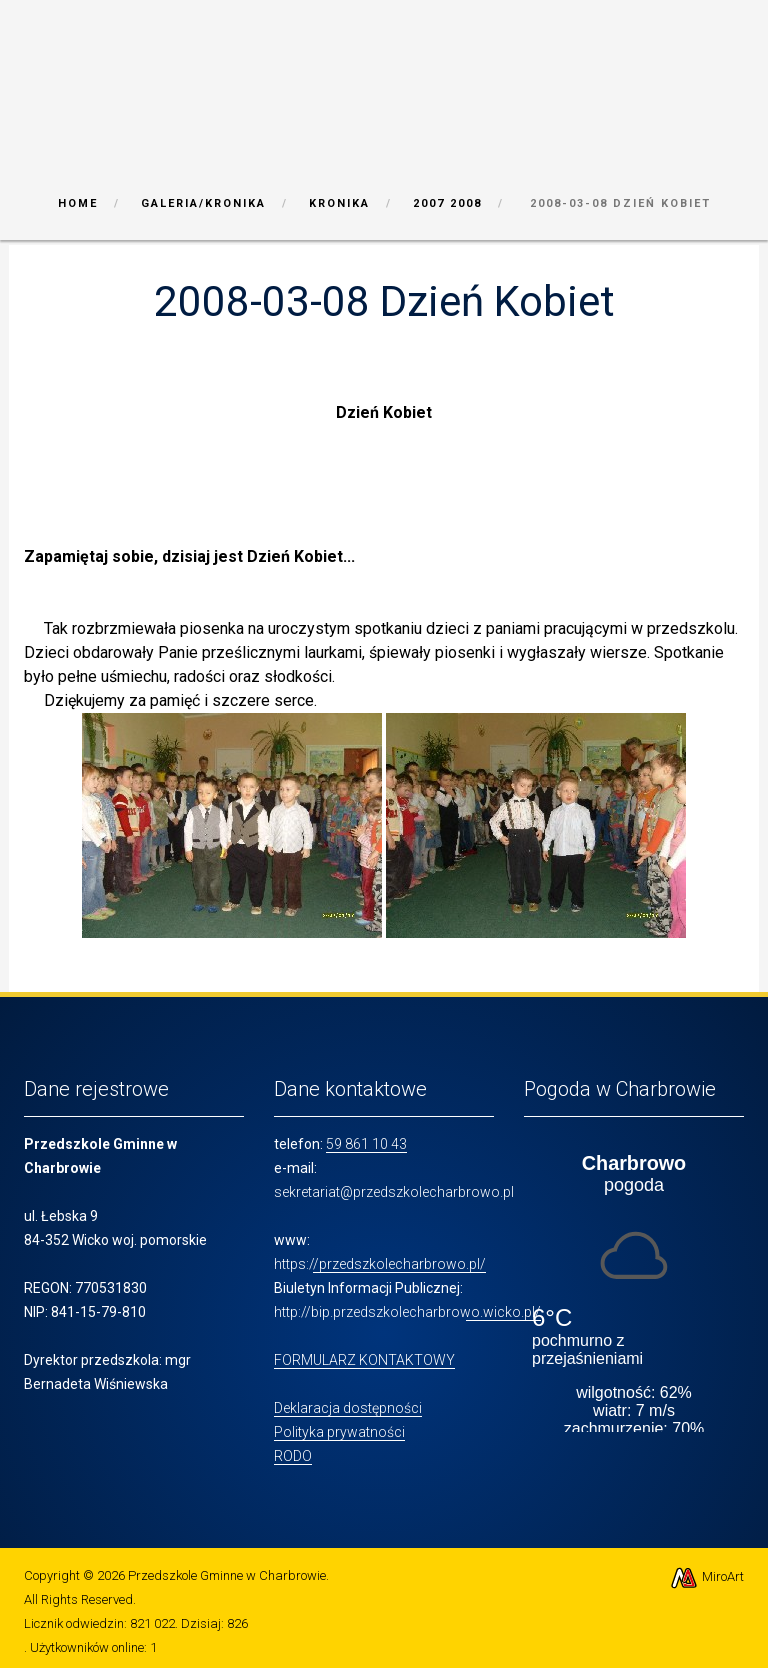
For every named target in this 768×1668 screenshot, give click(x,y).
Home (78, 203)
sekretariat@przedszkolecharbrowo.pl (394, 1192)
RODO (293, 1456)
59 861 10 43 (366, 1144)
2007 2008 (447, 203)
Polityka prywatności (339, 1432)
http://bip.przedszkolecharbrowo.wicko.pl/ (407, 1312)
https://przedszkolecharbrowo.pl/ (380, 1264)
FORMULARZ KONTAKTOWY (364, 1360)
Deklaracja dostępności (348, 1408)
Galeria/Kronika (203, 203)
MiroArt (706, 1576)
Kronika (339, 203)
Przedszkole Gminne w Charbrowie (227, 1575)
